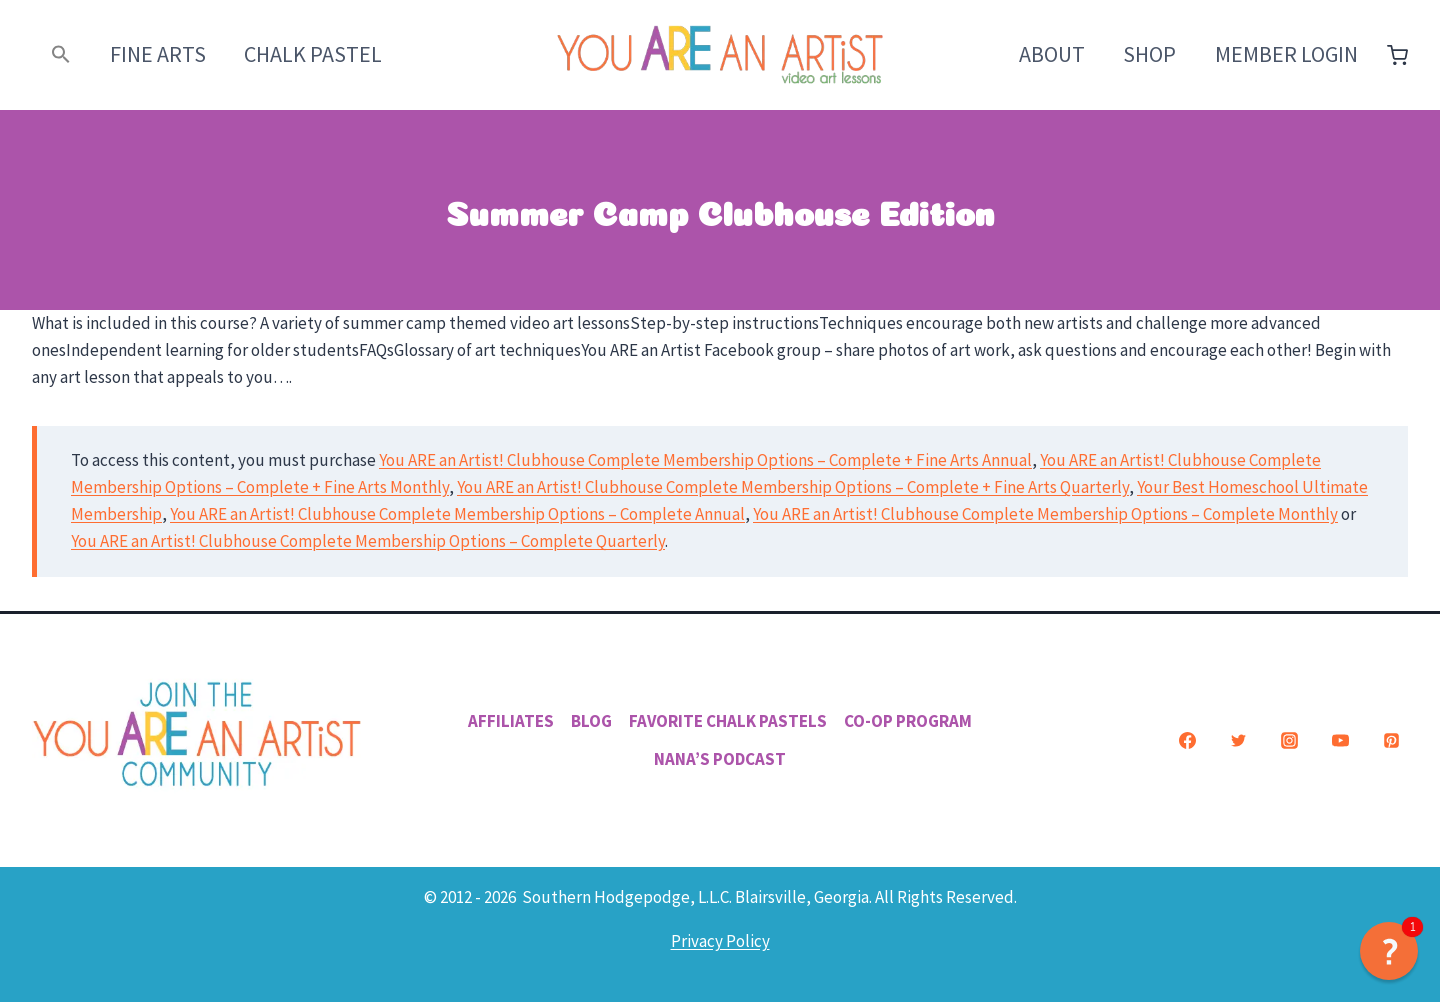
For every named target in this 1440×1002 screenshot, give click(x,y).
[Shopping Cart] (1397, 55)
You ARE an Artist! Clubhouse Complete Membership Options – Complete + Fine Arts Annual (705, 460)
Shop (1149, 54)
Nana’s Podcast (720, 759)
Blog (591, 721)
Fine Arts (158, 54)
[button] (61, 54)
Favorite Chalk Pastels (728, 721)
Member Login (1286, 54)
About (1052, 54)
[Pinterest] (1391, 740)
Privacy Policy (720, 941)
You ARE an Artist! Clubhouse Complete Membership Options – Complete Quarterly (368, 541)
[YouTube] (1340, 740)
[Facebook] (1187, 740)
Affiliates (511, 721)
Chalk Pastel (313, 54)
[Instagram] (1289, 740)
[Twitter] (1238, 740)
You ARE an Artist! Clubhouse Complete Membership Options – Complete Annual (457, 514)
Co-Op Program (908, 721)
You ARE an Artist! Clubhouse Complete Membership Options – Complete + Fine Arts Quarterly (793, 487)
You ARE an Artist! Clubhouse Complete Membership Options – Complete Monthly (1045, 514)
